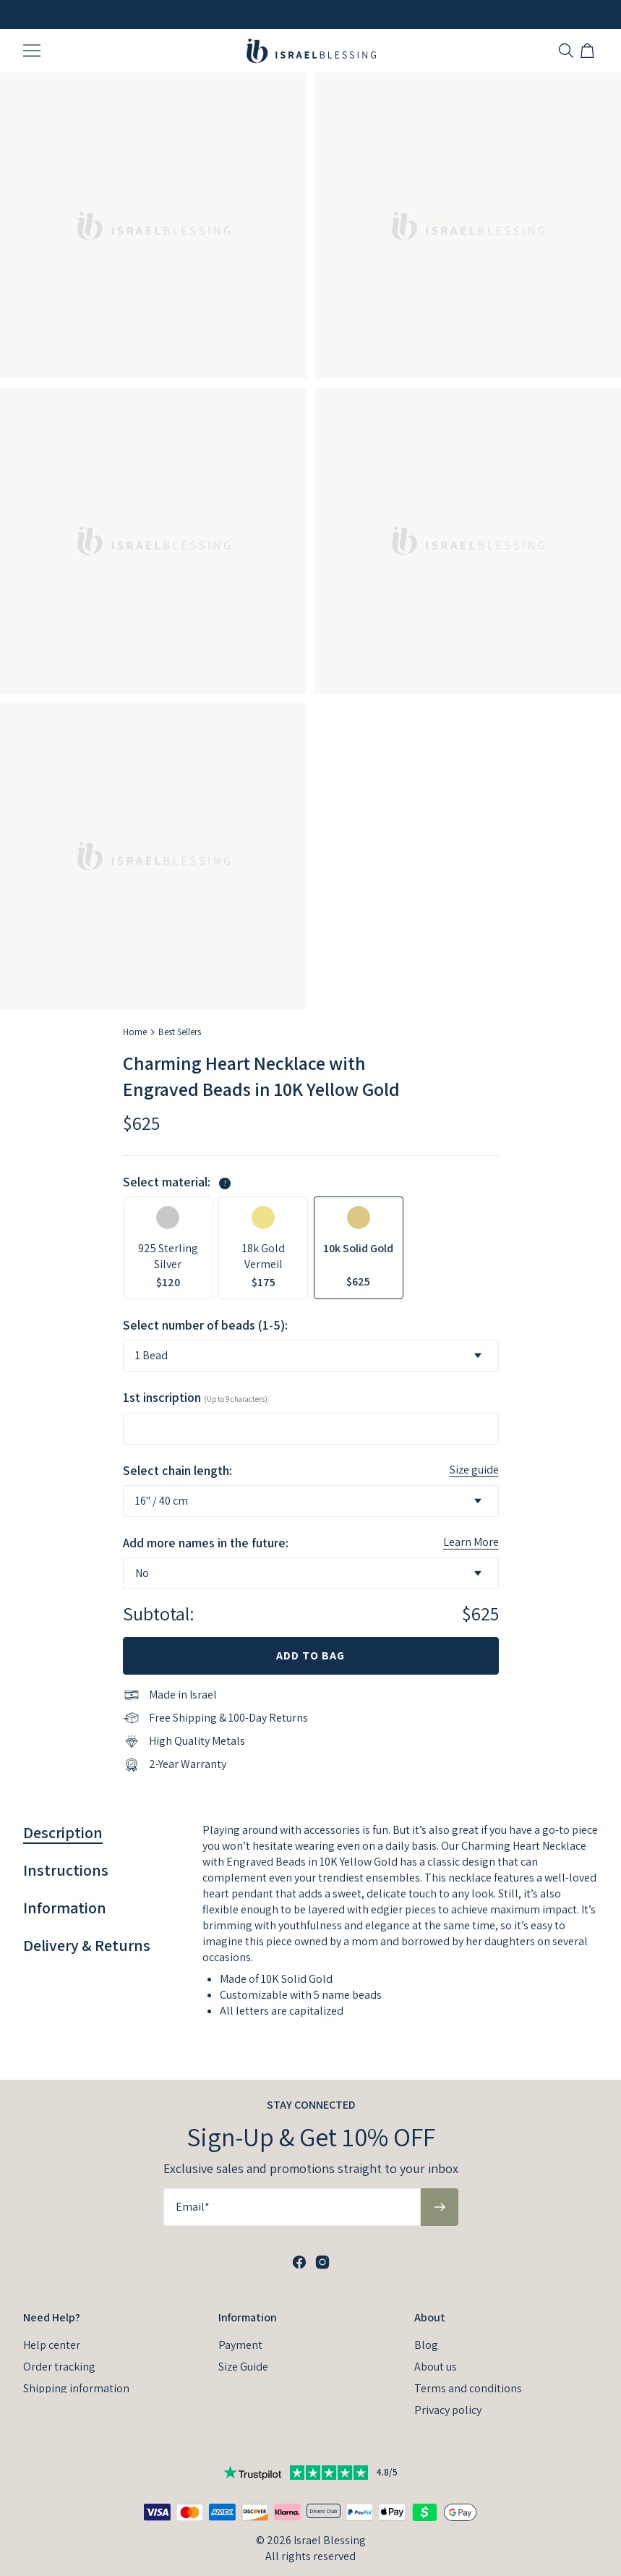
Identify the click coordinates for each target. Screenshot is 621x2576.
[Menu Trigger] (31, 50)
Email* (193, 2183)
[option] (168, 1247)
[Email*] (292, 2184)
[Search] (566, 50)
